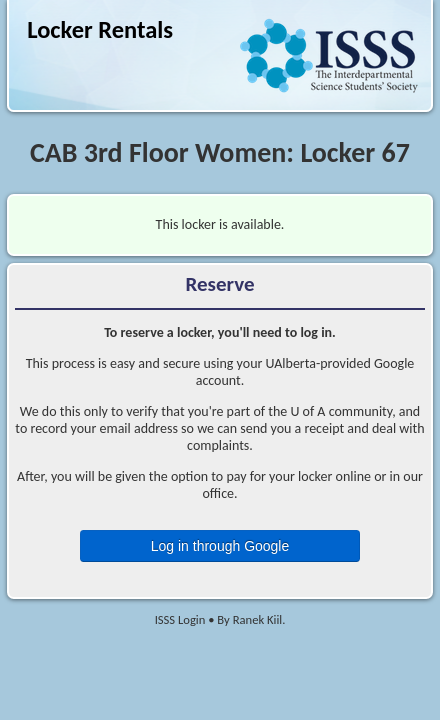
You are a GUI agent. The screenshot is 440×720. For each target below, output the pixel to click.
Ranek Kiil (258, 619)
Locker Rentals (100, 30)
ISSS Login (180, 619)
